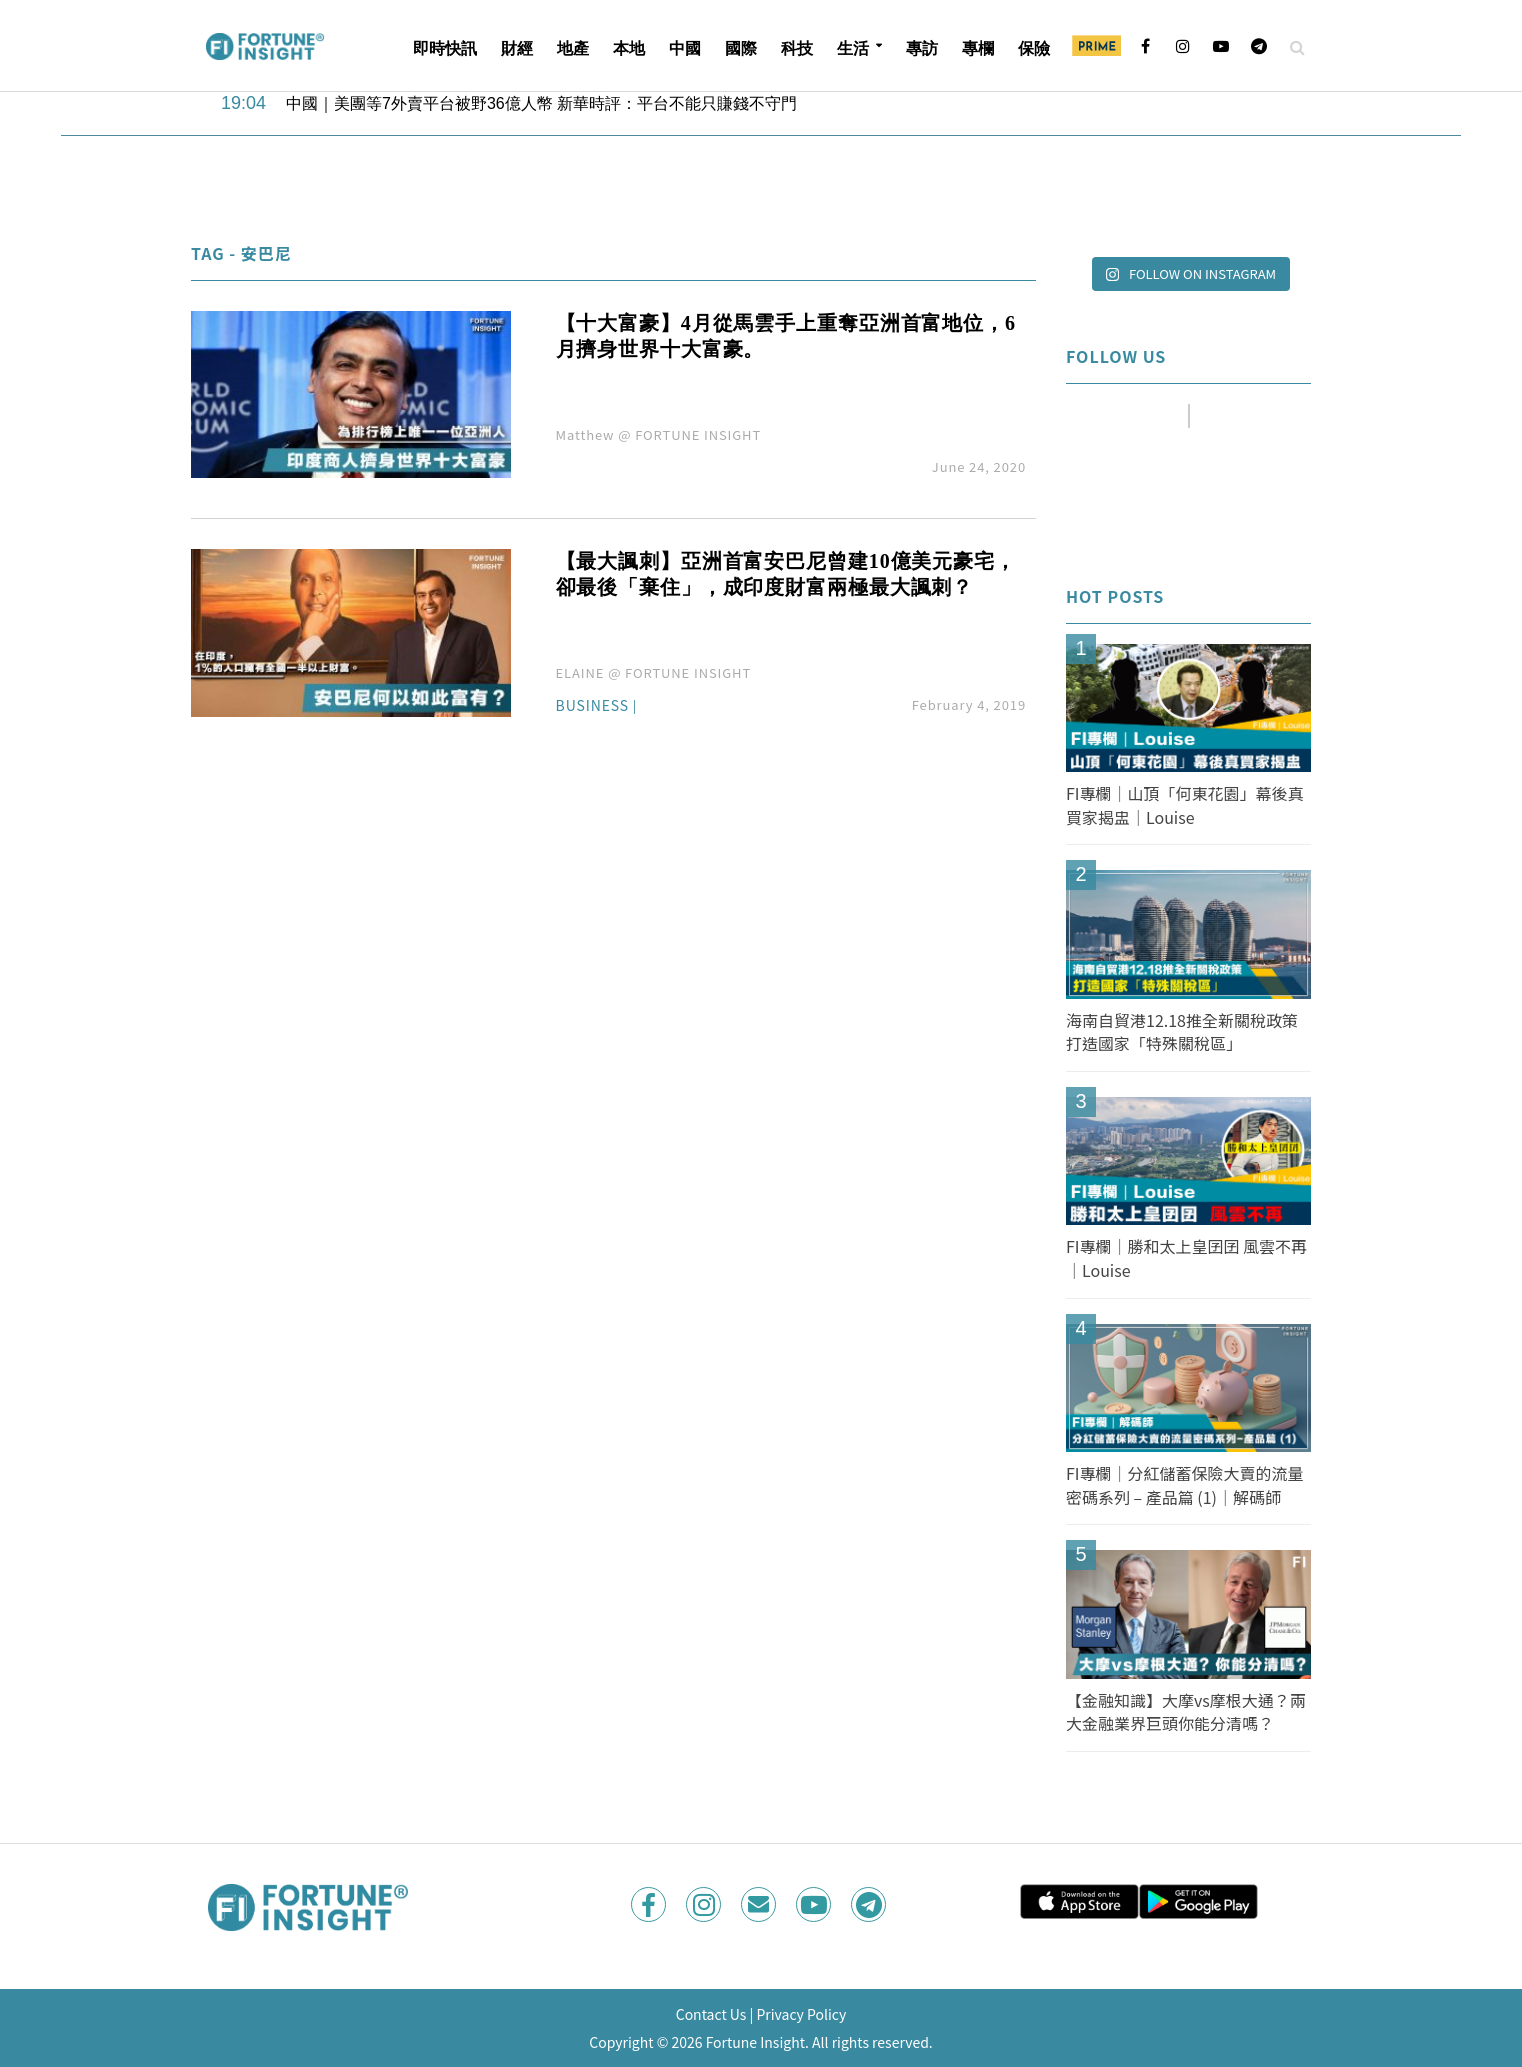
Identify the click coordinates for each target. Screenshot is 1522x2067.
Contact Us (711, 2014)
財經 (517, 48)
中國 (685, 48)
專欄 (978, 48)
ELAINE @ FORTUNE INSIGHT (654, 672)
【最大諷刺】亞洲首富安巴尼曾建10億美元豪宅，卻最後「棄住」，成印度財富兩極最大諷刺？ (786, 574)
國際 (741, 48)
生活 (853, 48)
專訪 (922, 48)
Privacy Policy (801, 2014)
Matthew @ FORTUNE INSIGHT (659, 434)
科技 (797, 48)
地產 (573, 48)
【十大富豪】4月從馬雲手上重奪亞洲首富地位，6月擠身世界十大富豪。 (786, 336)
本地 (629, 48)
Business (592, 706)
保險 (1034, 48)
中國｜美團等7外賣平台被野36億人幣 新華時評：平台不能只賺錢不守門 (541, 103)
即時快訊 (445, 48)
